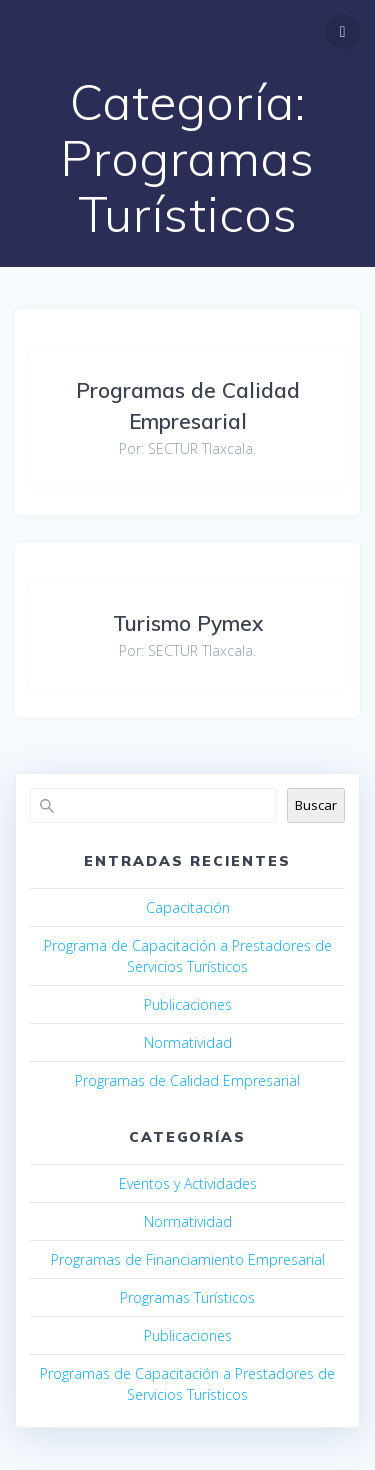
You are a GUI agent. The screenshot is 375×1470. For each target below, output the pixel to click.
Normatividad (188, 1042)
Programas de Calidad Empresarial (187, 1080)
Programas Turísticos (187, 1297)
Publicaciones (188, 1004)
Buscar (316, 805)
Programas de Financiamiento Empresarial (188, 1259)
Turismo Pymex (188, 623)
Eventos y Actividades (188, 1183)
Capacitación (188, 907)
